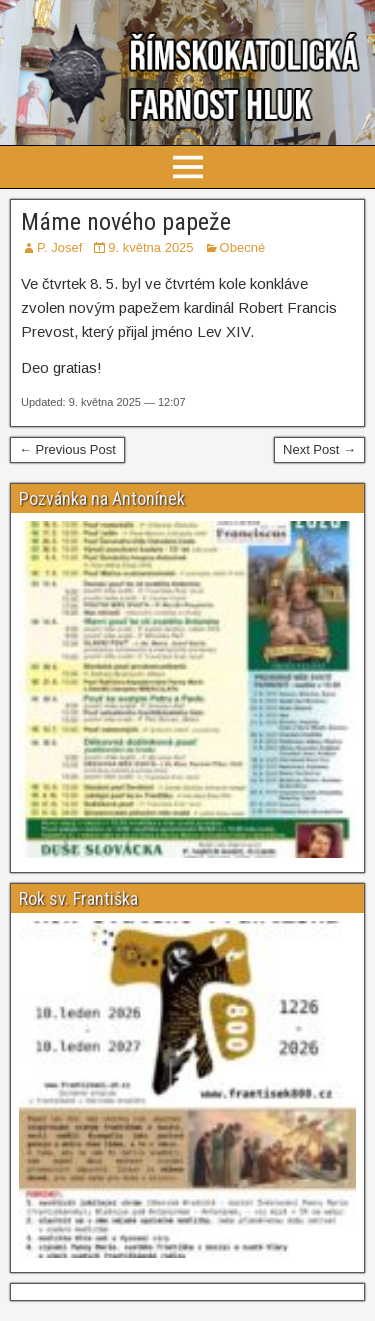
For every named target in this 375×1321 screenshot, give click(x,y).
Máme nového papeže (126, 222)
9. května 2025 (150, 247)
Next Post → (319, 449)
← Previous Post (67, 449)
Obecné (243, 247)
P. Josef (59, 247)
